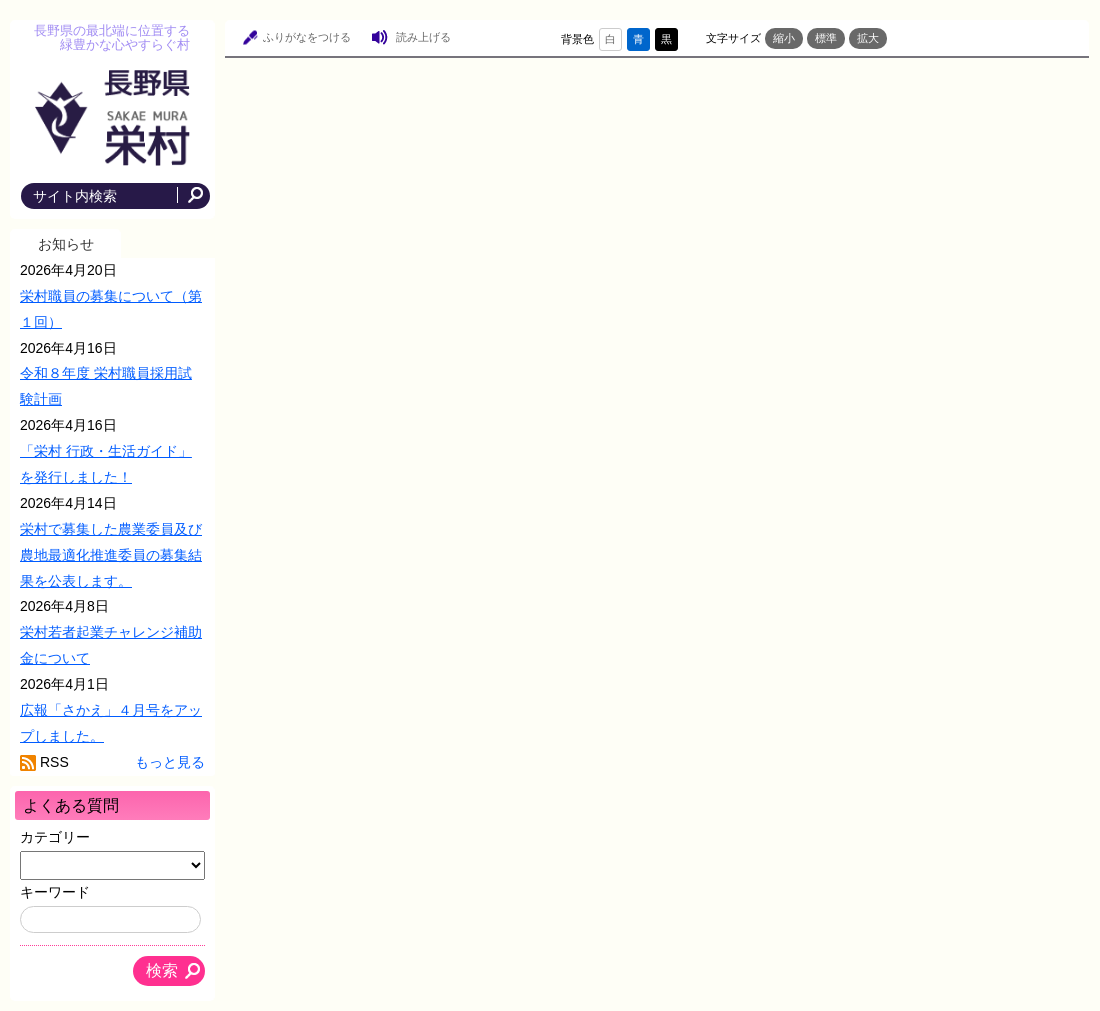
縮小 (784, 38)
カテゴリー (55, 837)
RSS (54, 762)
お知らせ (66, 244)
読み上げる (423, 37)
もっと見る (170, 762)
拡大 (868, 38)
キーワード (55, 892)
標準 (826, 38)
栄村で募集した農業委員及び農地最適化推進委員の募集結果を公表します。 (111, 555)
